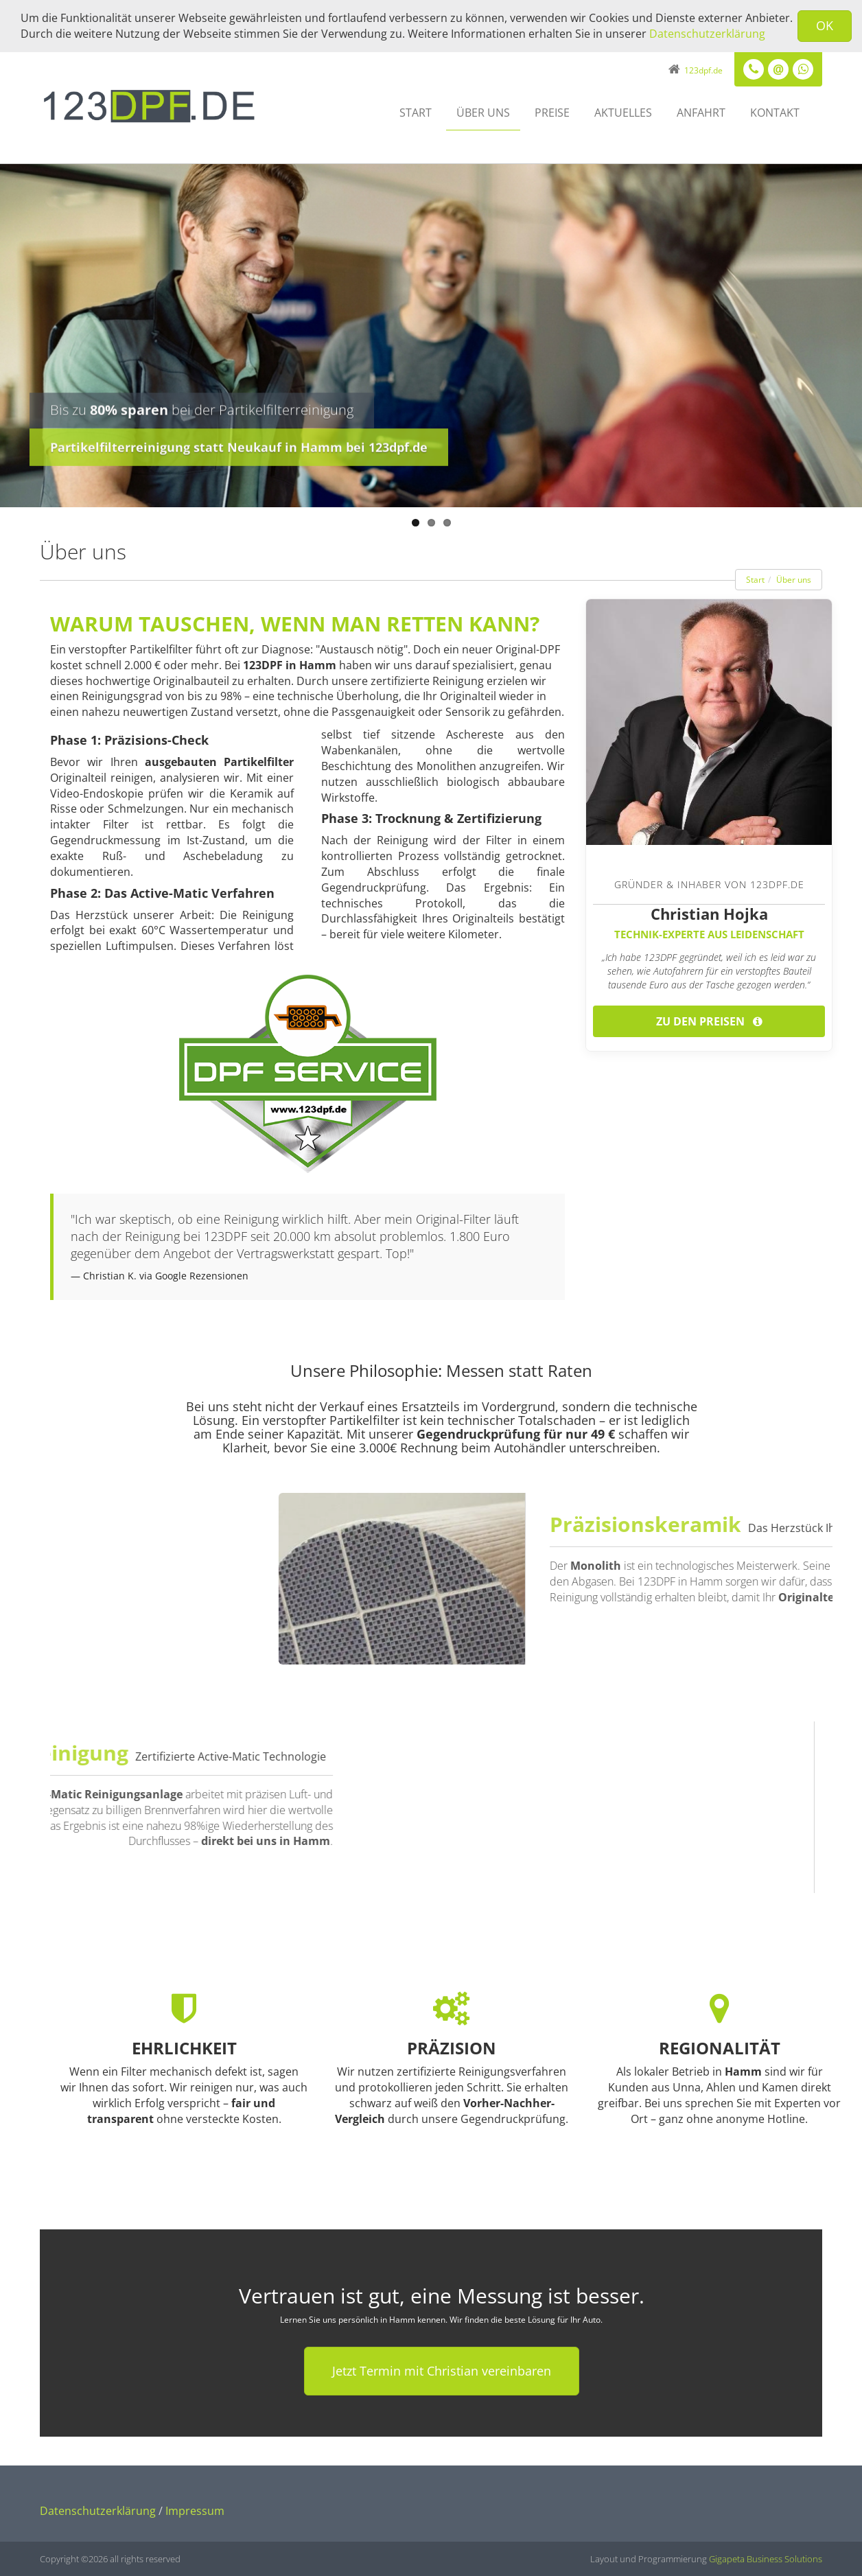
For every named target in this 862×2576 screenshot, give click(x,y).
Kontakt (775, 112)
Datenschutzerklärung (707, 33)
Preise (552, 112)
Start (415, 112)
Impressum (194, 2510)
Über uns (483, 112)
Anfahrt (701, 112)
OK (824, 25)
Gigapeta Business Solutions (765, 2559)
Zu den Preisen (709, 1021)
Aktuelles (623, 112)
